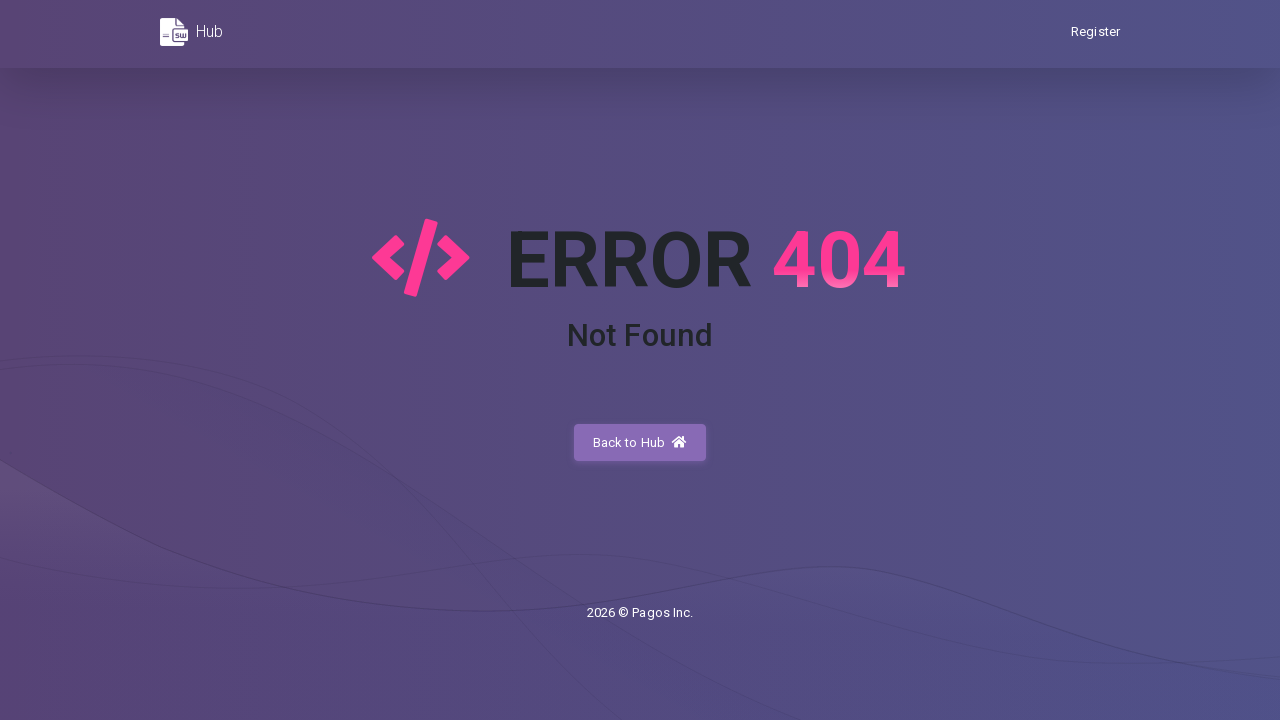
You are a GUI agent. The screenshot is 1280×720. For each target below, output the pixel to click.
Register (1095, 31)
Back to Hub (640, 442)
